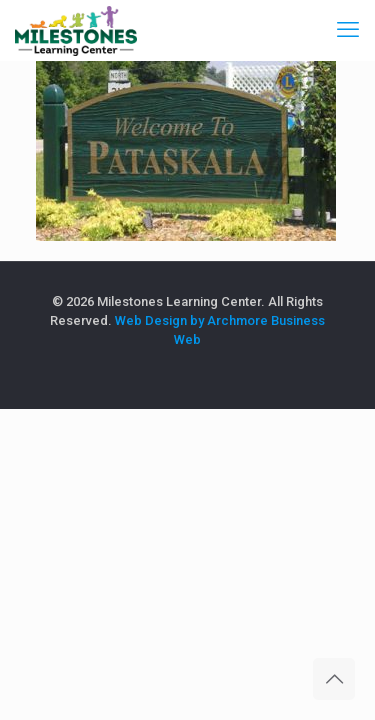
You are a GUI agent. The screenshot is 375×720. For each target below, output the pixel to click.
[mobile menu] (348, 30)
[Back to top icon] (334, 679)
